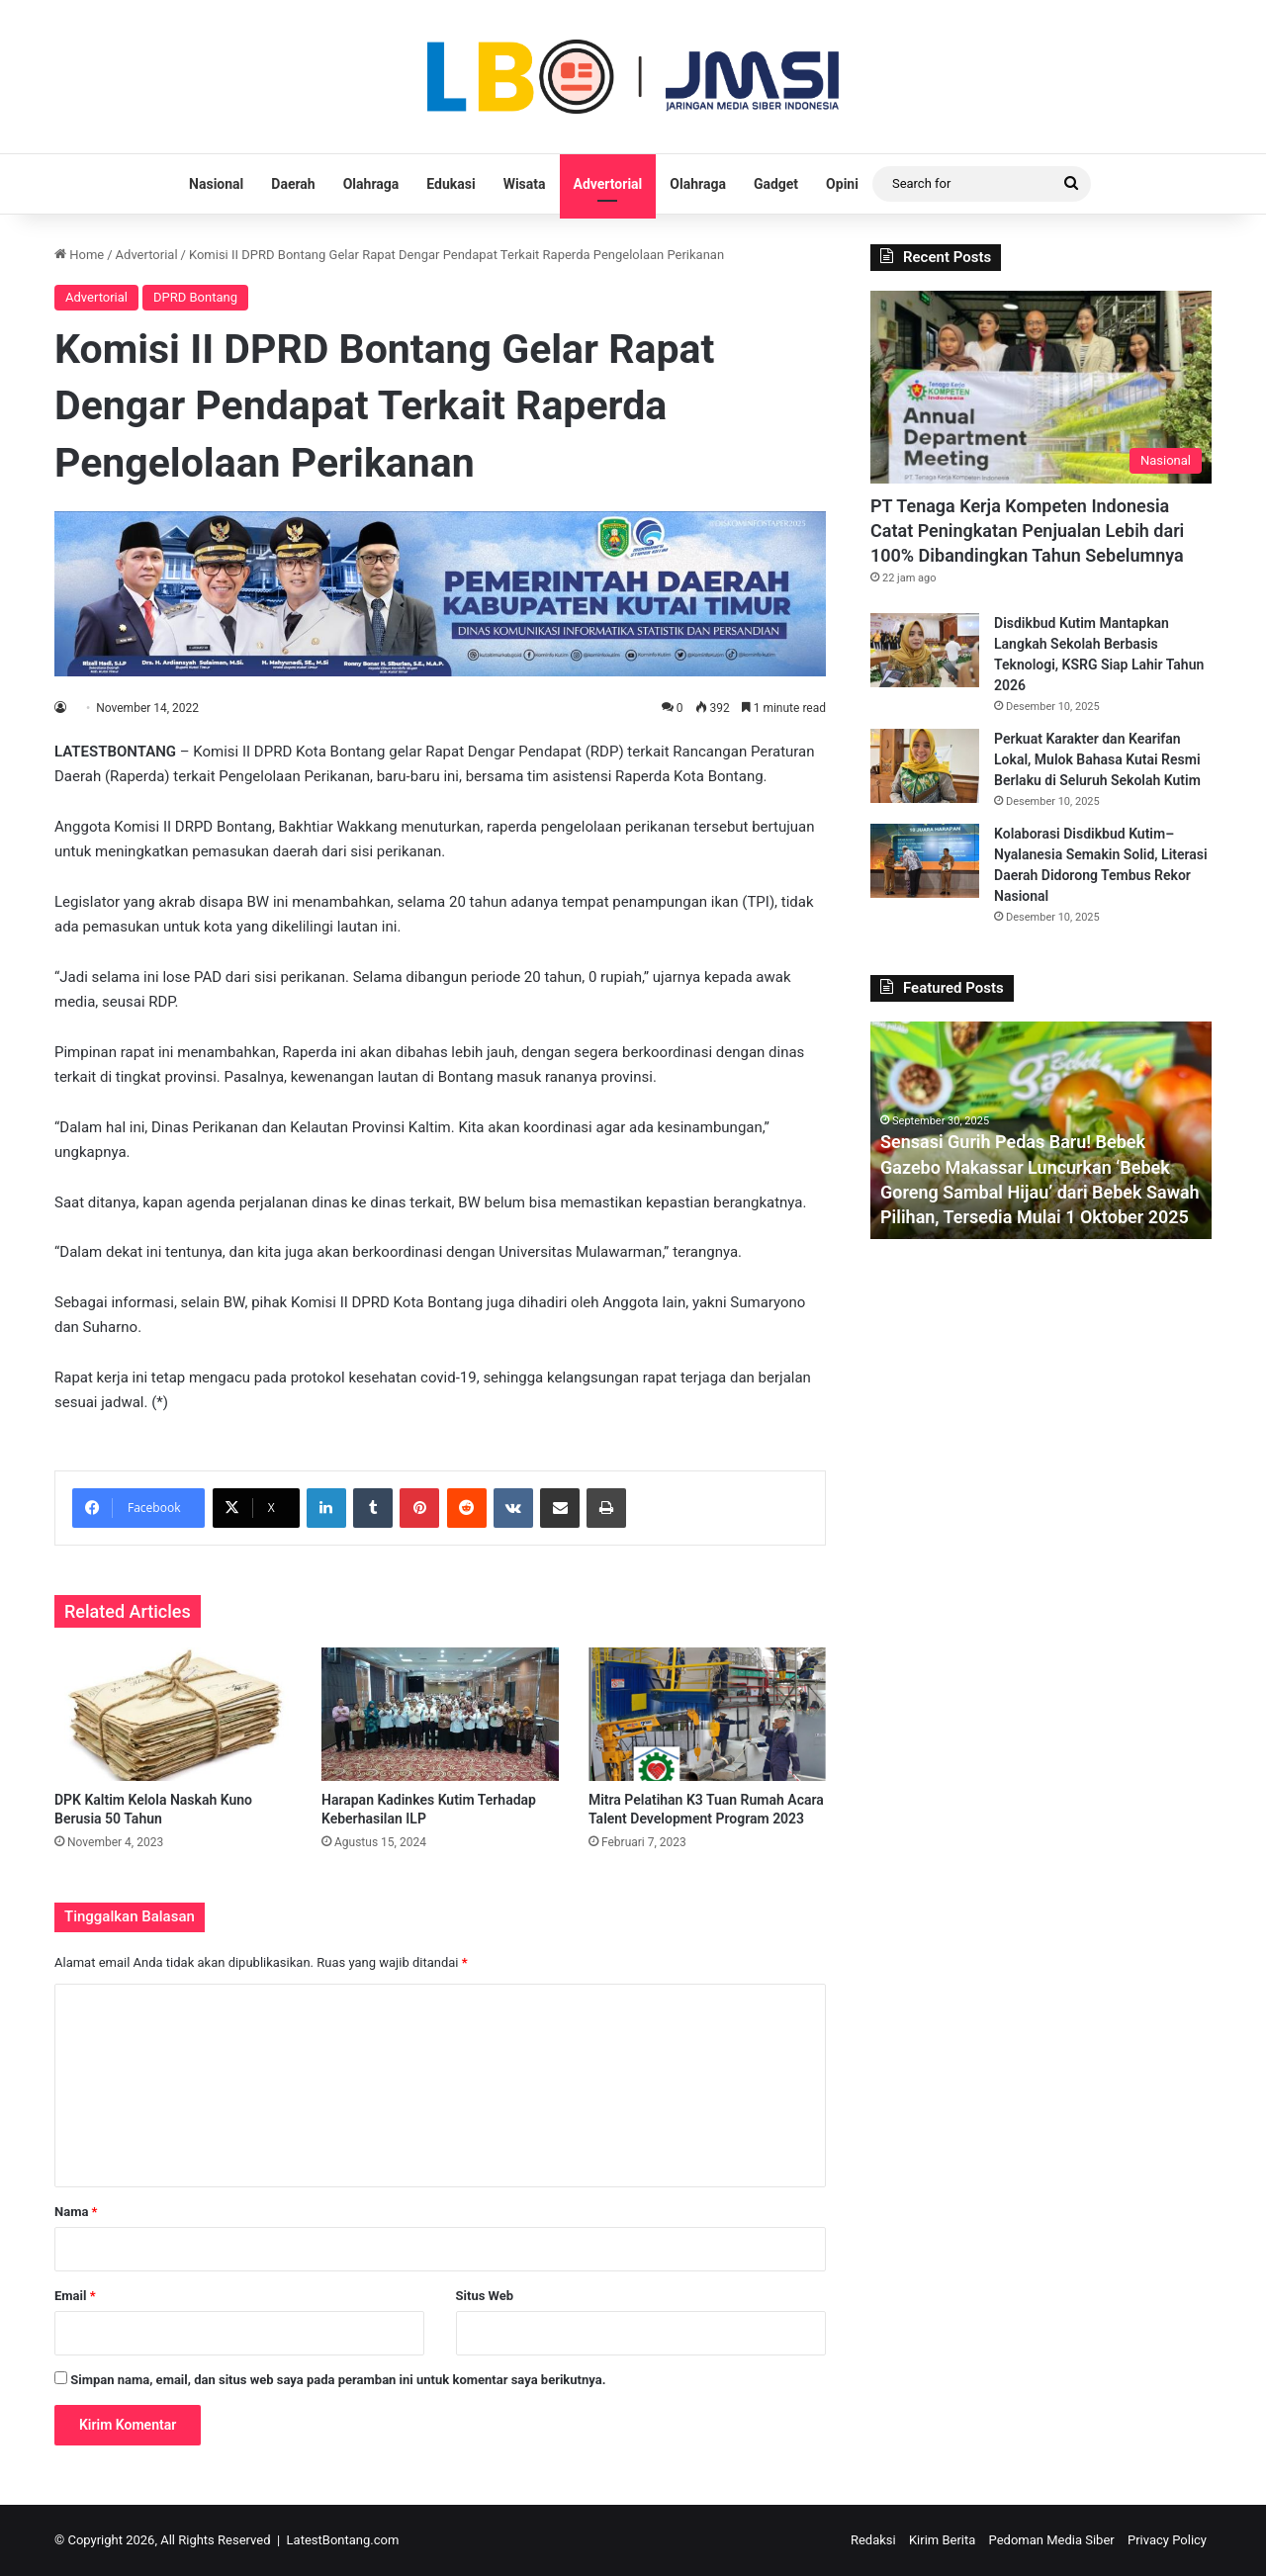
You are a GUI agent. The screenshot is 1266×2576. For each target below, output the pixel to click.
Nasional (216, 184)
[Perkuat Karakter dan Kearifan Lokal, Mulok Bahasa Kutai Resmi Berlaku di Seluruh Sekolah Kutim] (924, 766)
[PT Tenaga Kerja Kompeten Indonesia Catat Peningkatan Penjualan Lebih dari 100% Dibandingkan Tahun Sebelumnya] (1041, 387)
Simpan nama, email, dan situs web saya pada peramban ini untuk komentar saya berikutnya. (337, 2379)
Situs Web (485, 2295)
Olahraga (371, 184)
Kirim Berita (942, 2539)
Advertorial (608, 184)
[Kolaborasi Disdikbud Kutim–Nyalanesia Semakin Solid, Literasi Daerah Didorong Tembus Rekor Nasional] (924, 861)
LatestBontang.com (343, 2539)
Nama (75, 2211)
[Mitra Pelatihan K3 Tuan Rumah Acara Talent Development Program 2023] (707, 1714)
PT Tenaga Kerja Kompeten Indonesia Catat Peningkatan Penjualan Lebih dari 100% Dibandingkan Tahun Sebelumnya (1027, 530)
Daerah (293, 184)
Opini (842, 184)
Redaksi (873, 2539)
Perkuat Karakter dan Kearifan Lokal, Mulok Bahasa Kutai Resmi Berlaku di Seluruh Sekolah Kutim (1097, 759)
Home (79, 254)
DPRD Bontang (195, 297)
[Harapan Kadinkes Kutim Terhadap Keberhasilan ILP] (440, 1714)
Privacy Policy (1167, 2539)
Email (75, 2295)
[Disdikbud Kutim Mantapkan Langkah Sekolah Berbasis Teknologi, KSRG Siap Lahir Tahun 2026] (924, 650)
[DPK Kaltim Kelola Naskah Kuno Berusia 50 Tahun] (173, 1714)
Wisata (524, 184)
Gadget (776, 184)
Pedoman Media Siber (1052, 2539)
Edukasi (450, 184)
